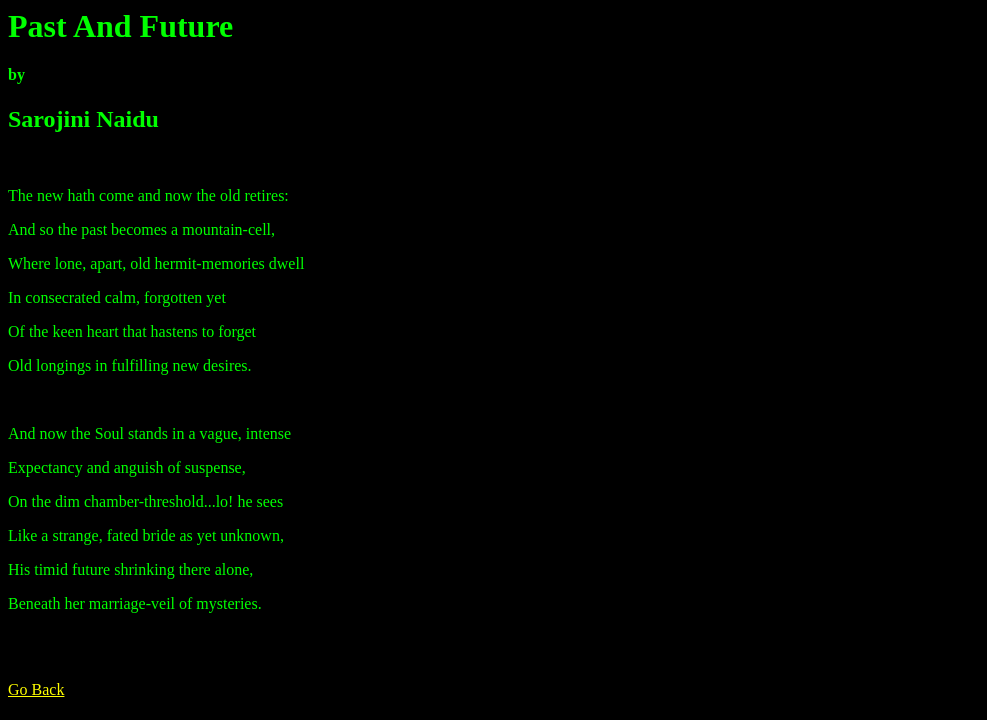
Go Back (36, 689)
